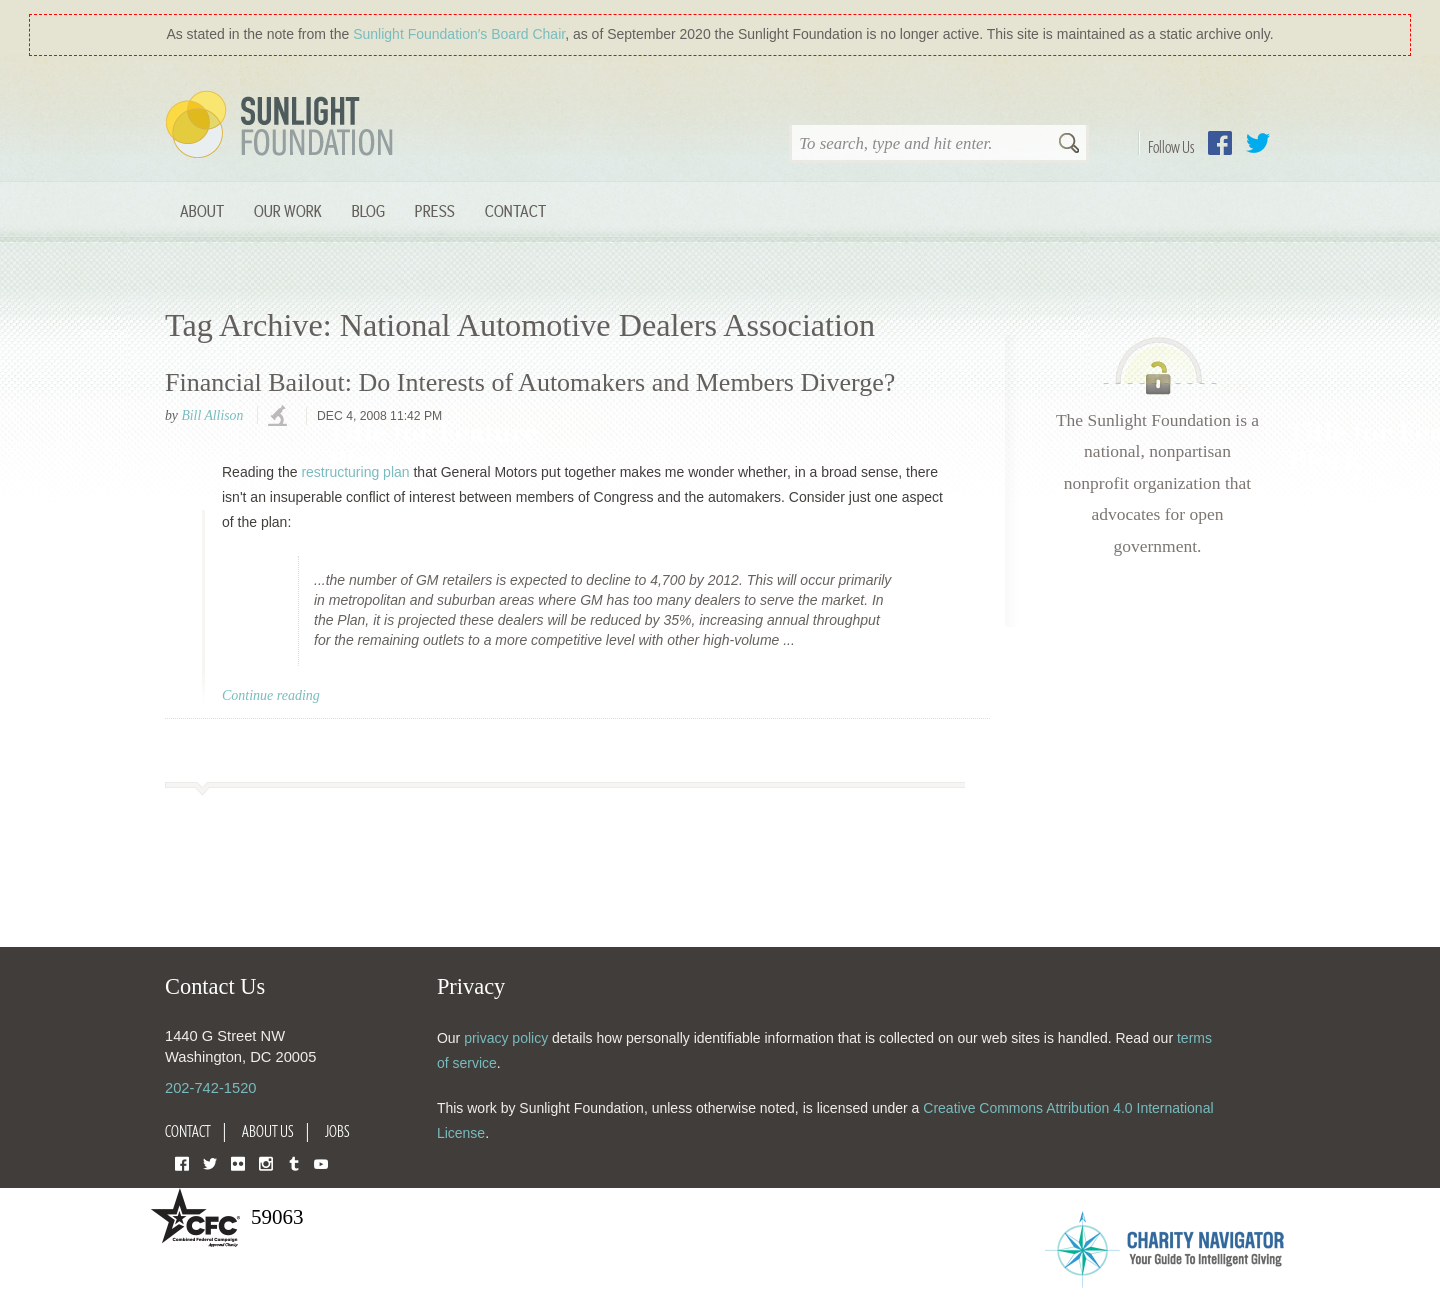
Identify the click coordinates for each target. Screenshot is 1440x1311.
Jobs (337, 1131)
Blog (368, 210)
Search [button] (1069, 145)
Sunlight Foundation (283, 126)
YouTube (321, 1162)
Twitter (1258, 143)
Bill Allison (212, 415)
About (202, 210)
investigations (280, 417)
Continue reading (271, 695)
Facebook (1220, 143)
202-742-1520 (210, 1088)
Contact (515, 210)
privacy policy (506, 1038)
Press (435, 210)
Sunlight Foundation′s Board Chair (459, 34)
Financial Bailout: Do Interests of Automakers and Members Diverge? (530, 382)
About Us (268, 1131)
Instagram (266, 1162)
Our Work (288, 210)
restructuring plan (355, 472)
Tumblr (294, 1162)
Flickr (238, 1162)
